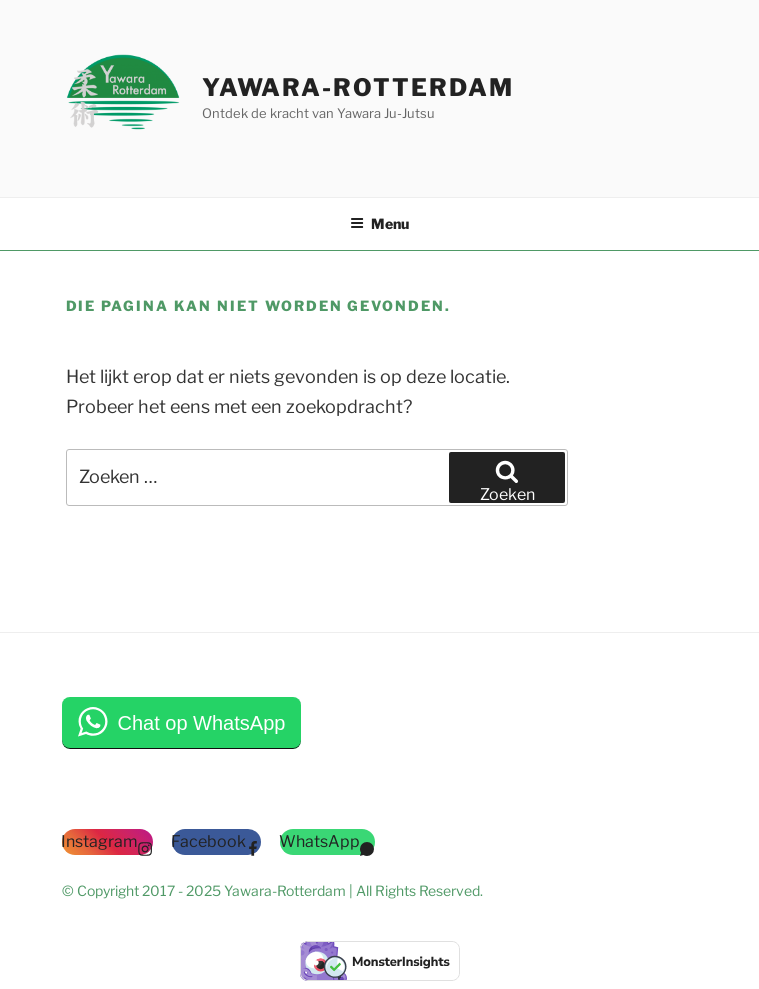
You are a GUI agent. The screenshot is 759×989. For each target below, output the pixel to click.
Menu (379, 223)
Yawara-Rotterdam (358, 87)
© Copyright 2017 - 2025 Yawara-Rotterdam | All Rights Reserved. (272, 890)
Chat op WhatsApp (202, 723)
